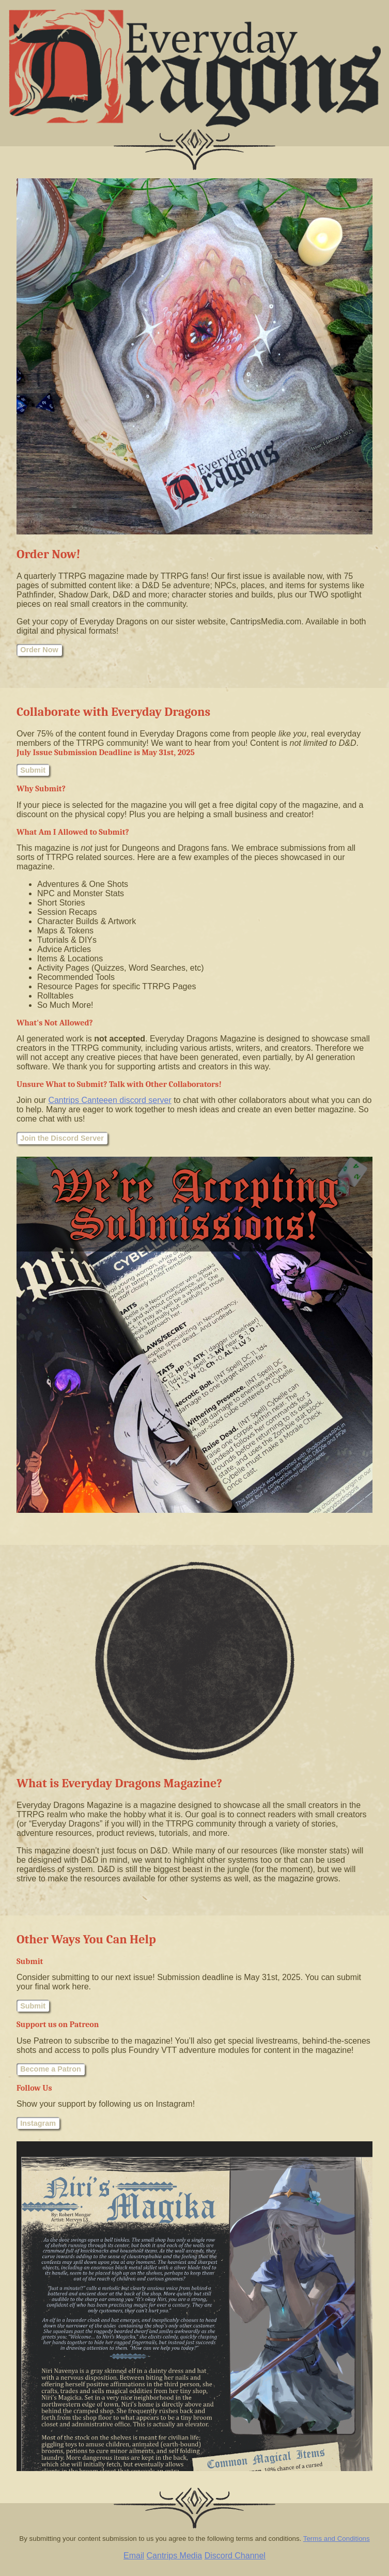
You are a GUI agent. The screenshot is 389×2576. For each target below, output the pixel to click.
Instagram (38, 2123)
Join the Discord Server (62, 1138)
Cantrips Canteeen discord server (109, 1100)
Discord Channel (235, 2555)
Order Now (39, 650)
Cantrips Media (175, 2555)
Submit (32, 770)
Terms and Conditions (336, 2538)
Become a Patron (50, 2069)
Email (133, 2555)
